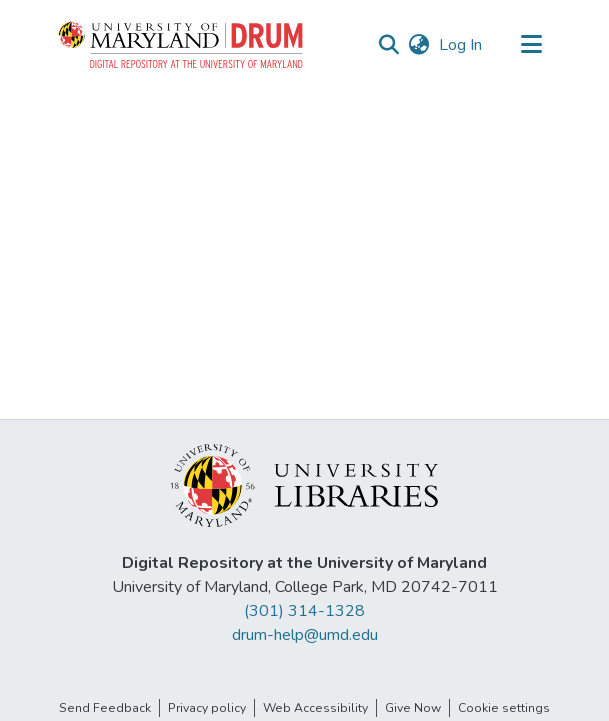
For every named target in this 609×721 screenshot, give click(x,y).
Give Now (413, 708)
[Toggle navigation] (532, 45)
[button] (182, 45)
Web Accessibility (315, 708)
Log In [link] (461, 45)
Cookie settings (504, 708)
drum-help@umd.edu (305, 635)
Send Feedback (105, 708)
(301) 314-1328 (304, 611)
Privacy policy (207, 708)
